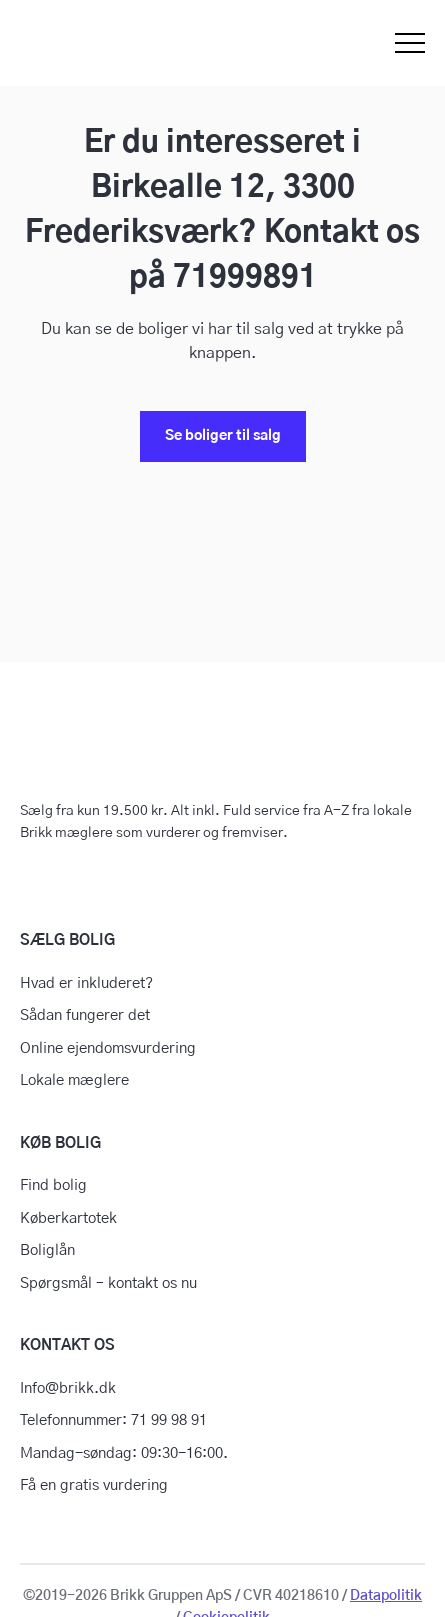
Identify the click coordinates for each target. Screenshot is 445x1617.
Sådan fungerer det (85, 1015)
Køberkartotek (68, 1218)
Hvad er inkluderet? (86, 983)
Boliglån (47, 1250)
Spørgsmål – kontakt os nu (108, 1283)
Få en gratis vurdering (94, 1485)
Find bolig (53, 1185)
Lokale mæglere (74, 1080)
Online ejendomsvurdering (108, 1048)
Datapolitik (386, 1596)
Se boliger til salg (223, 436)
